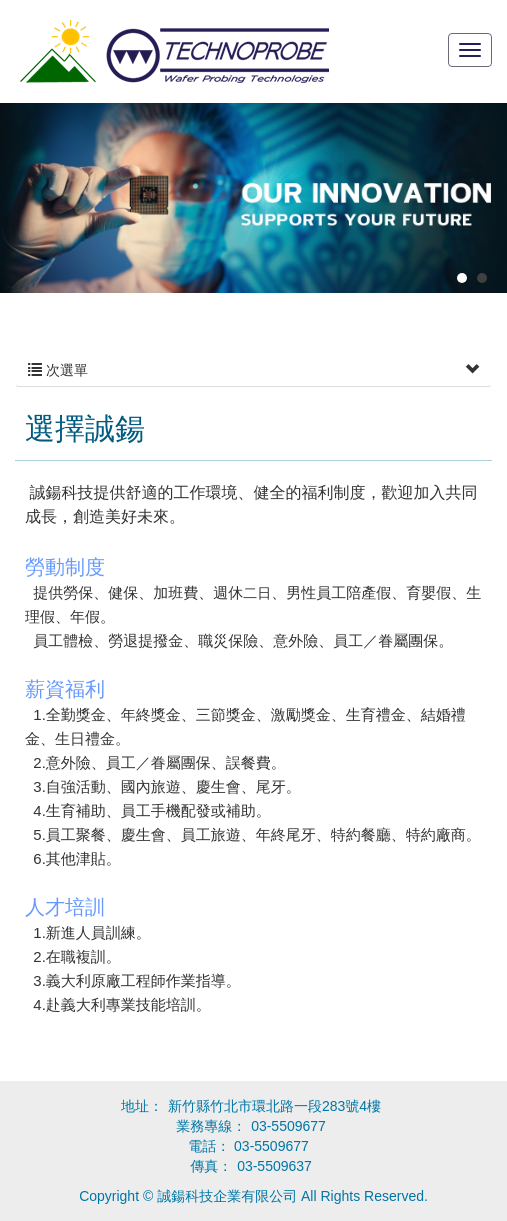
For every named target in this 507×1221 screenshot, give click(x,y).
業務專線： (211, 1126)
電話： (248, 1146)
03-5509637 (274, 1166)
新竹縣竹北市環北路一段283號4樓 (274, 1106)
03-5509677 (288, 1126)
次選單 (253, 370)
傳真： (211, 1166)
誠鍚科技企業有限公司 (174, 51)
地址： (142, 1106)
